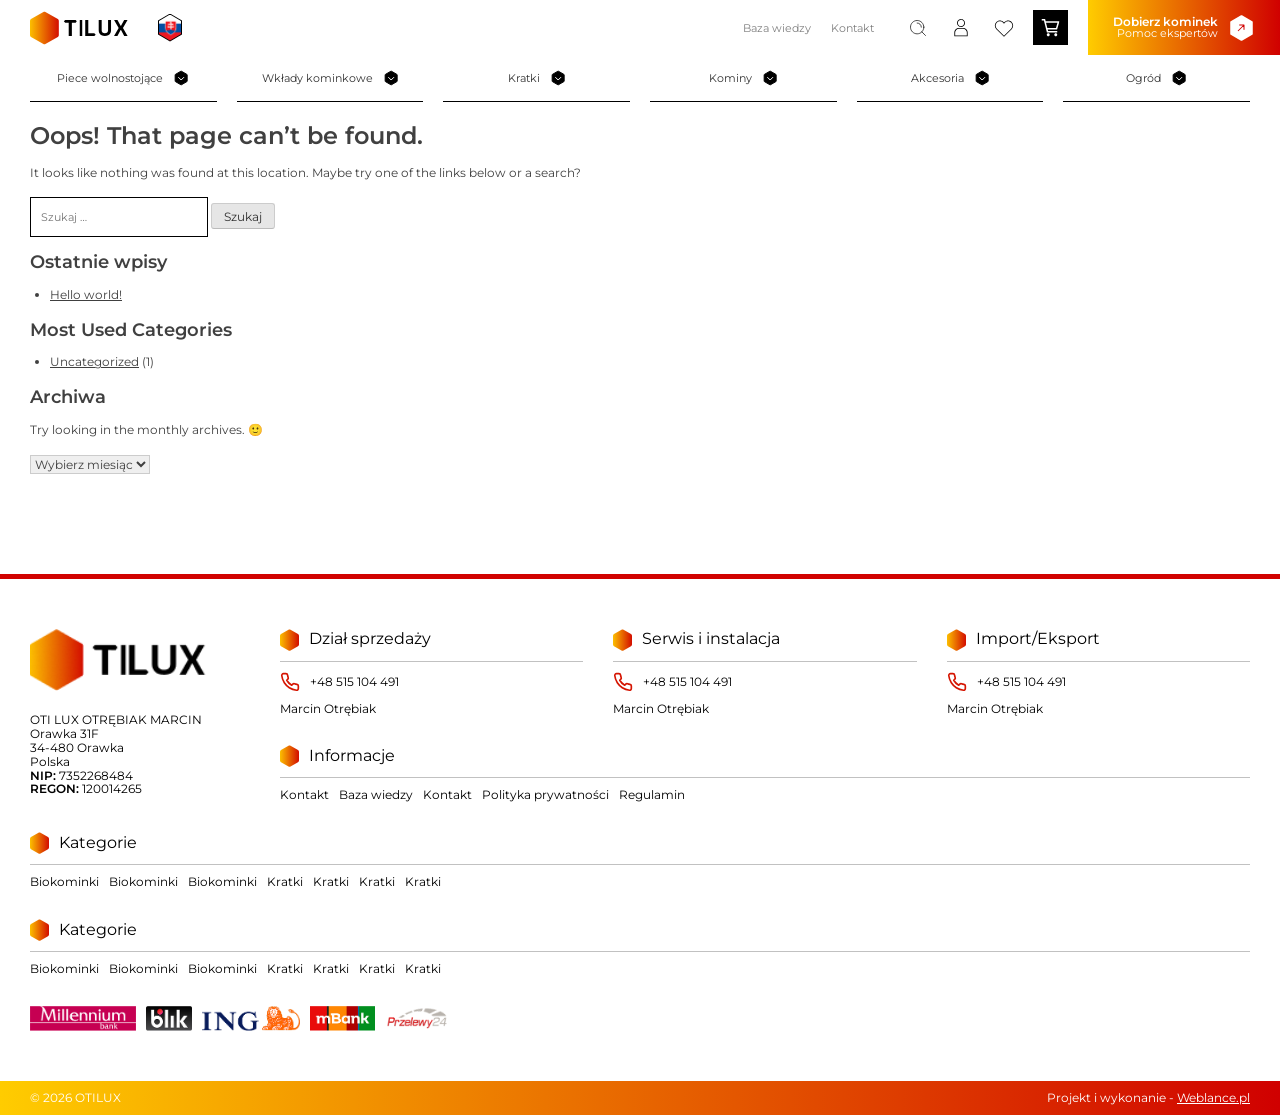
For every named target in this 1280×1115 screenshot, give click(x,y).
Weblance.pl (1213, 1097)
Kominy (743, 78)
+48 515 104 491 (354, 682)
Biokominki (64, 881)
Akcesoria (950, 78)
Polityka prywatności (545, 794)
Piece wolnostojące (123, 78)
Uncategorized (94, 361)
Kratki (537, 78)
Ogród (1156, 78)
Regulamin (652, 794)
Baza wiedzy (777, 28)
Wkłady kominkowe (330, 78)
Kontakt (852, 28)
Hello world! (86, 294)
